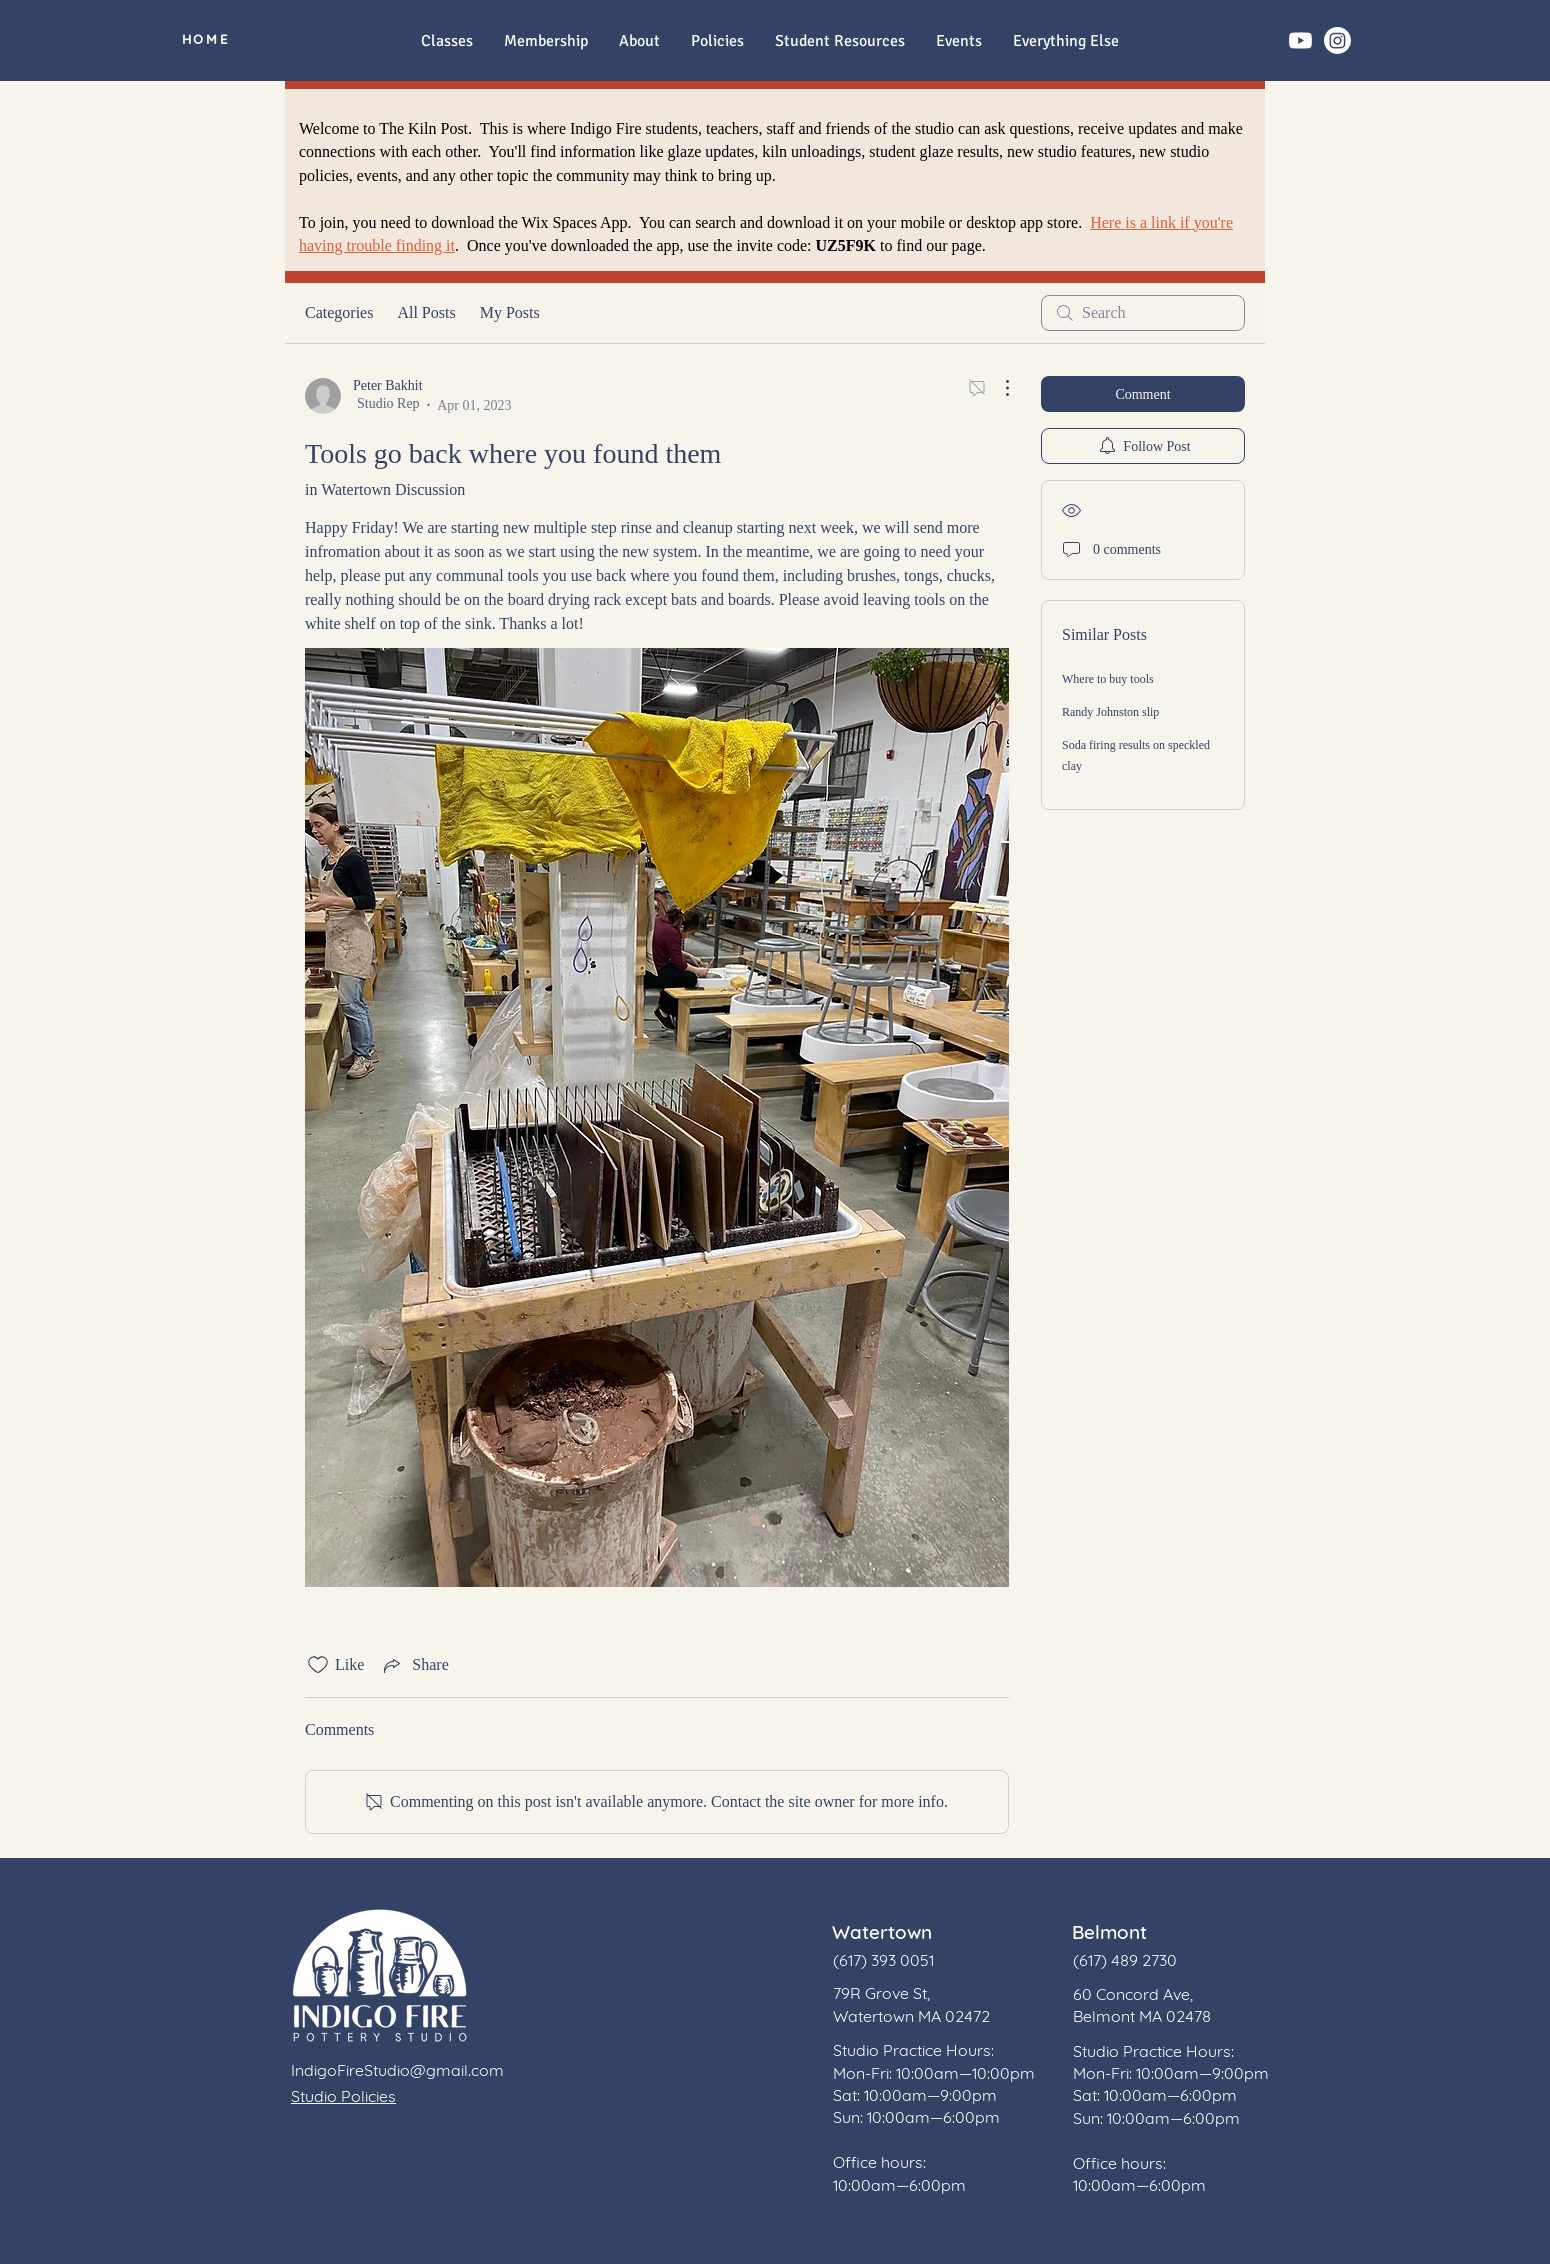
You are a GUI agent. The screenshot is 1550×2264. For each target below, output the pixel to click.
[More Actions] (997, 388)
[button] (1065, 41)
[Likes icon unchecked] (318, 1665)
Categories (339, 312)
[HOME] (205, 39)
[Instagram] (1337, 40)
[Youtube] (1300, 40)
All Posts (426, 312)
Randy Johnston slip (1110, 712)
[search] (1143, 313)
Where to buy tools (1108, 679)
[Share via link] (414, 1665)
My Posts (510, 312)
